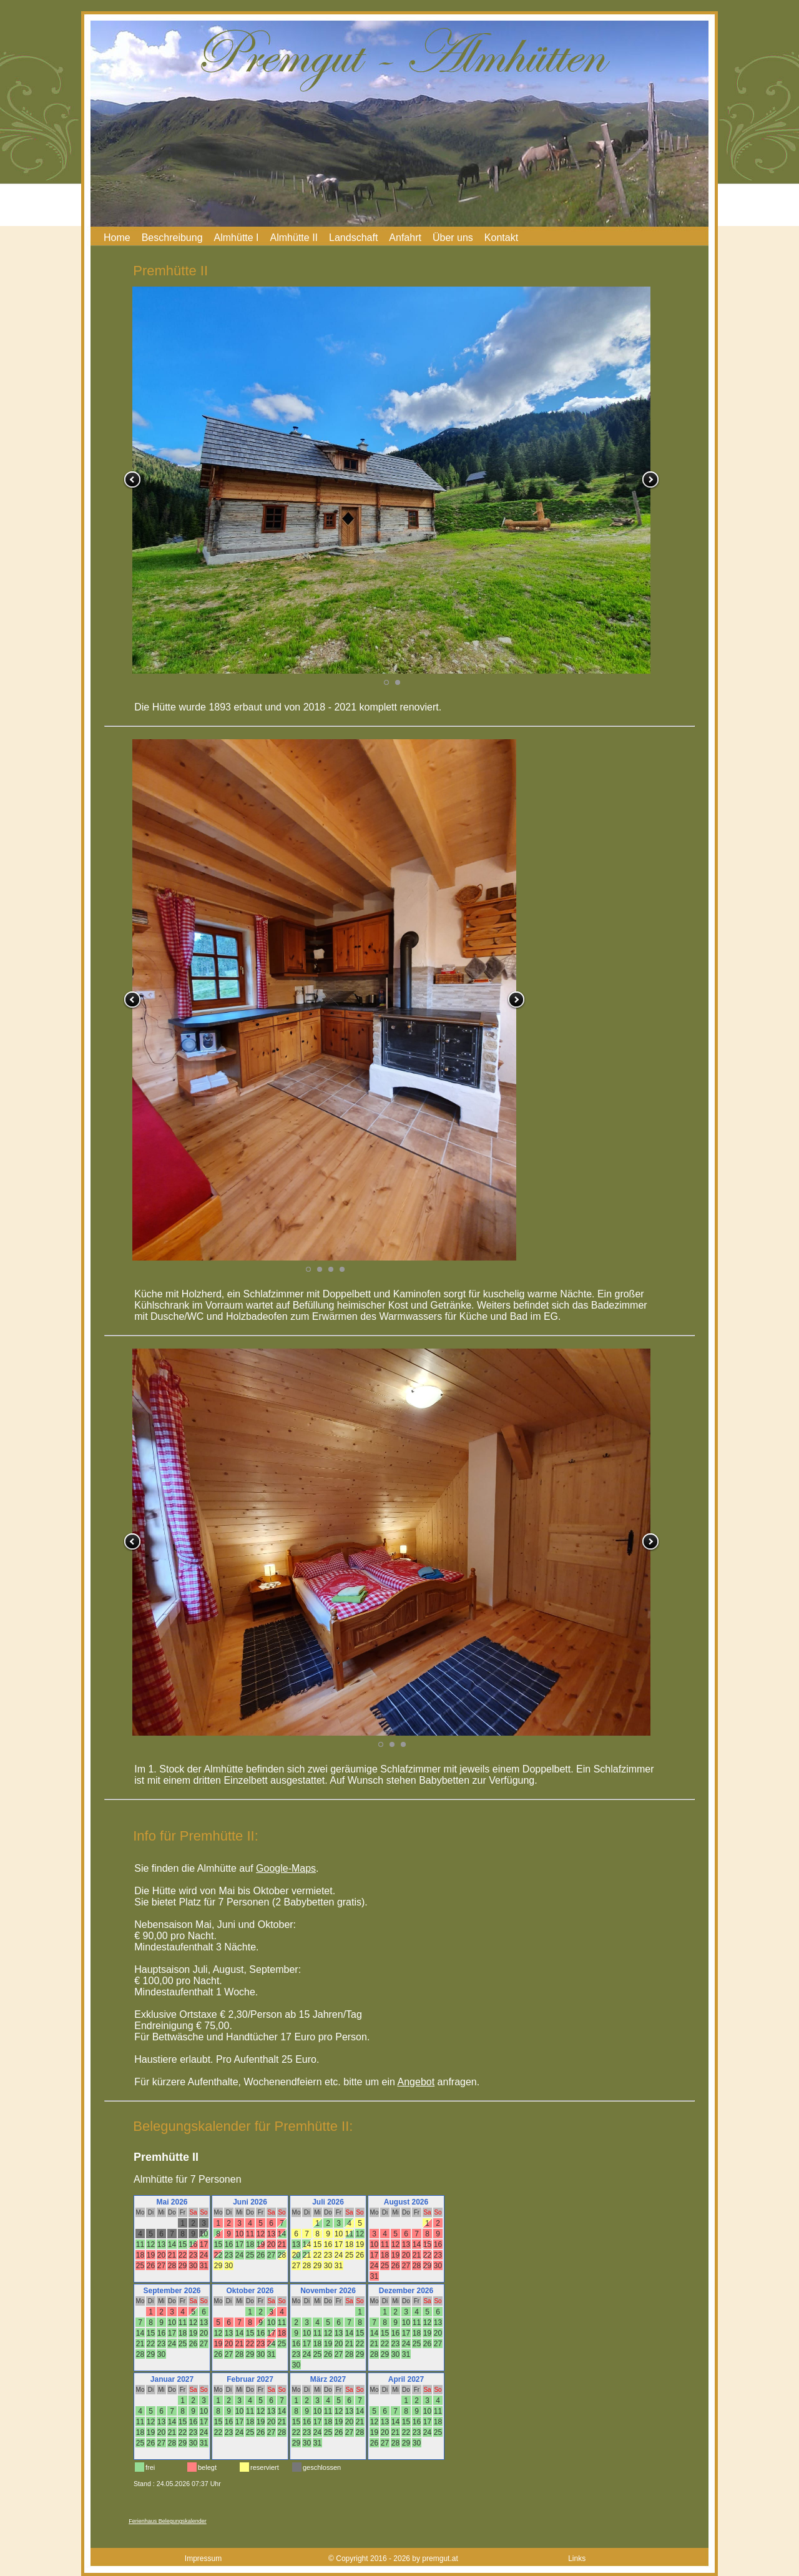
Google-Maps (286, 1868)
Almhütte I (236, 237)
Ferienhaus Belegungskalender (168, 2521)
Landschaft (353, 237)
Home (117, 237)
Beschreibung (172, 237)
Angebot (416, 2082)
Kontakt (501, 237)
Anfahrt (405, 237)
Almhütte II (294, 237)
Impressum (203, 2558)
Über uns (453, 237)
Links (577, 2558)
